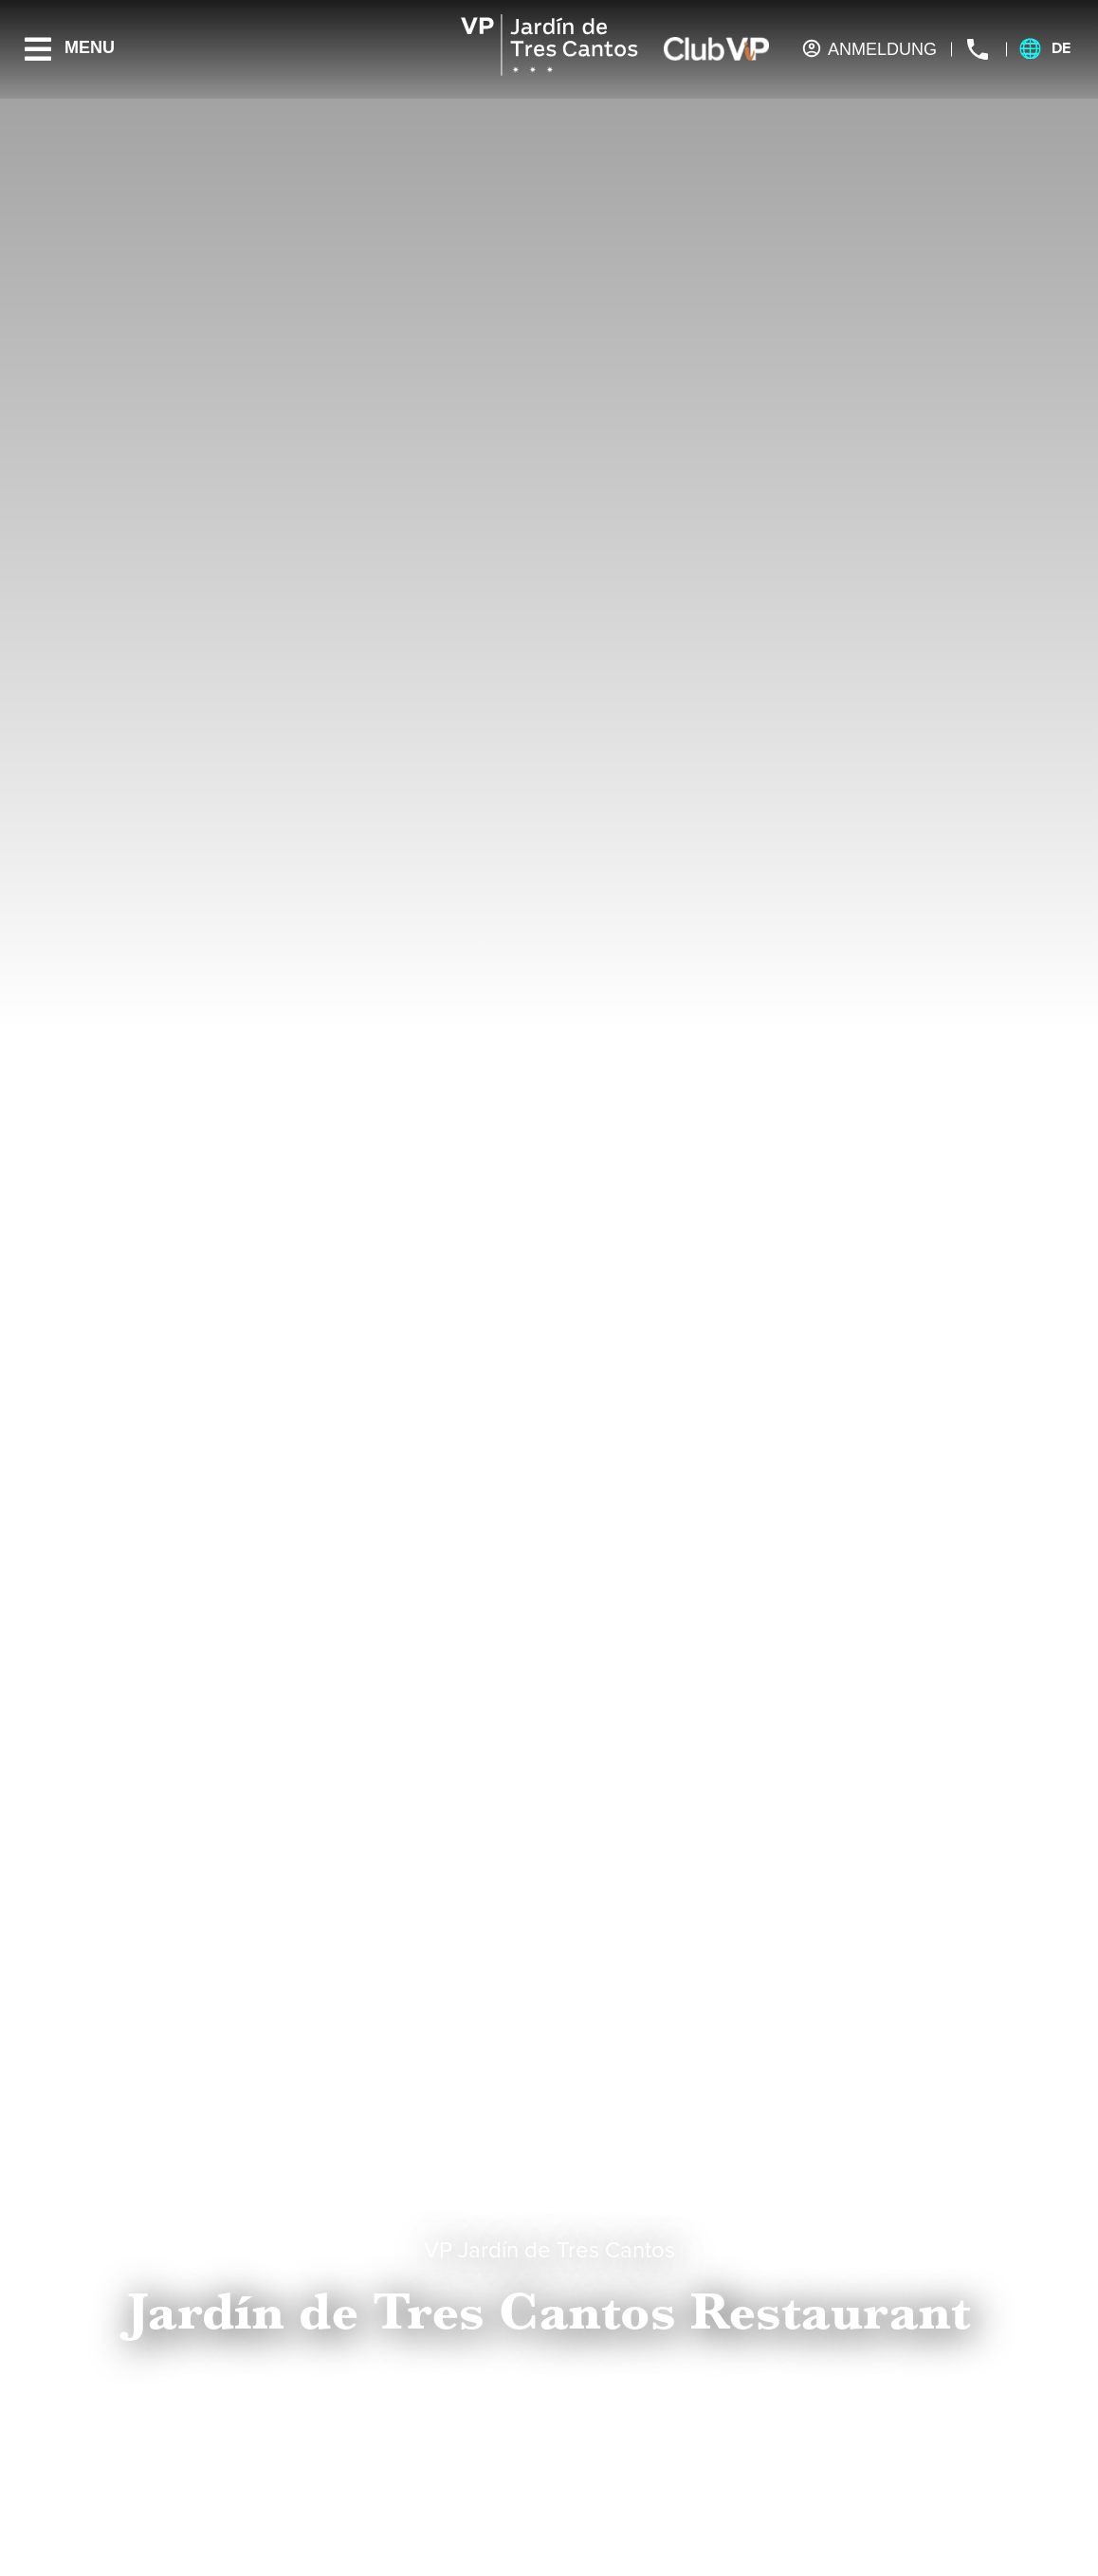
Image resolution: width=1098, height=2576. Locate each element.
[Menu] (38, 49)
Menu (89, 47)
